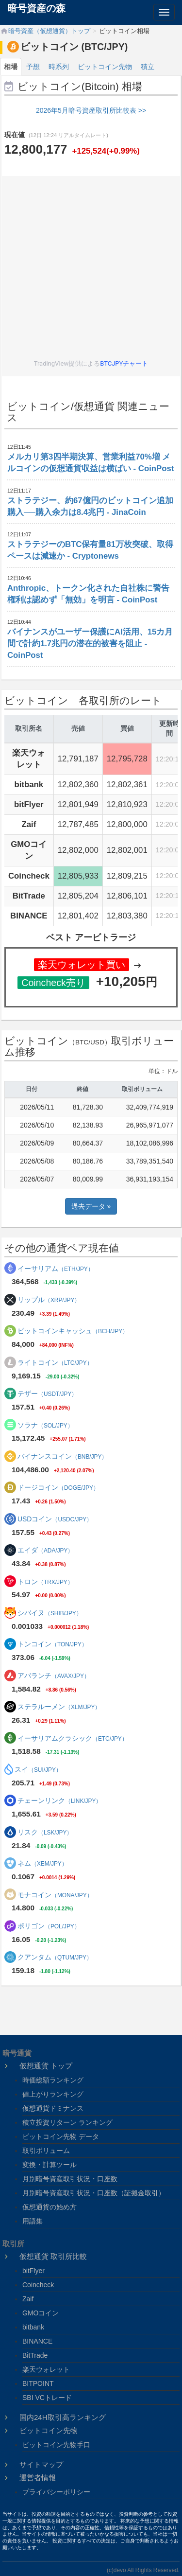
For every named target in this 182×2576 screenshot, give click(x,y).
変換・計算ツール (49, 2165)
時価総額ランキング (52, 2080)
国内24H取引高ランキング (62, 2417)
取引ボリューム (46, 2150)
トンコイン (52, 1644)
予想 (33, 67)
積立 (147, 67)
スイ (38, 1769)
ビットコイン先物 (105, 67)
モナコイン (55, 1895)
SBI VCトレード (47, 2397)
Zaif (27, 2299)
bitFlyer (33, 2271)
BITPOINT (38, 2383)
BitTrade (35, 2355)
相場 (10, 67)
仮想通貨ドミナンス (52, 2108)
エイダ (45, 1550)
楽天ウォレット (46, 2369)
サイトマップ (41, 2464)
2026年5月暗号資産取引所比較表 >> (91, 110)
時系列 (59, 67)
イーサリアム (55, 1268)
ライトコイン (55, 1362)
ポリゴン (48, 1926)
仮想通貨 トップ (45, 2066)
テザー (47, 1393)
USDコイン (54, 1519)
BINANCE (37, 2341)
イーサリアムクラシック (72, 1738)
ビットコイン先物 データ (60, 2136)
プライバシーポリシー (56, 2492)
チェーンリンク (59, 1800)
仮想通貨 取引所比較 (53, 2256)
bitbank (33, 2327)
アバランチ (53, 1675)
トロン (45, 1582)
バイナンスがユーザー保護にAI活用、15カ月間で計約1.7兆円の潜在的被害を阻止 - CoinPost (90, 643)
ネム (42, 1863)
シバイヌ (49, 1613)
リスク (45, 1832)
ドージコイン (58, 1487)
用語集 (32, 2221)
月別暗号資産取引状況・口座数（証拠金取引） (93, 2193)
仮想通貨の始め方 (49, 2207)
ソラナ (45, 1425)
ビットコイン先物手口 (56, 2445)
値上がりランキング (52, 2094)
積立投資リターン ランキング (67, 2122)
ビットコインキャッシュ (72, 1331)
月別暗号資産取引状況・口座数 (69, 2179)
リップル (49, 1300)
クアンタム (54, 1957)
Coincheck (38, 2285)
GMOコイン (40, 2313)
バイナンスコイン (62, 1456)
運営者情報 (37, 2477)
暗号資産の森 (36, 8)
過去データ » (91, 1206)
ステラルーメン (59, 1707)
